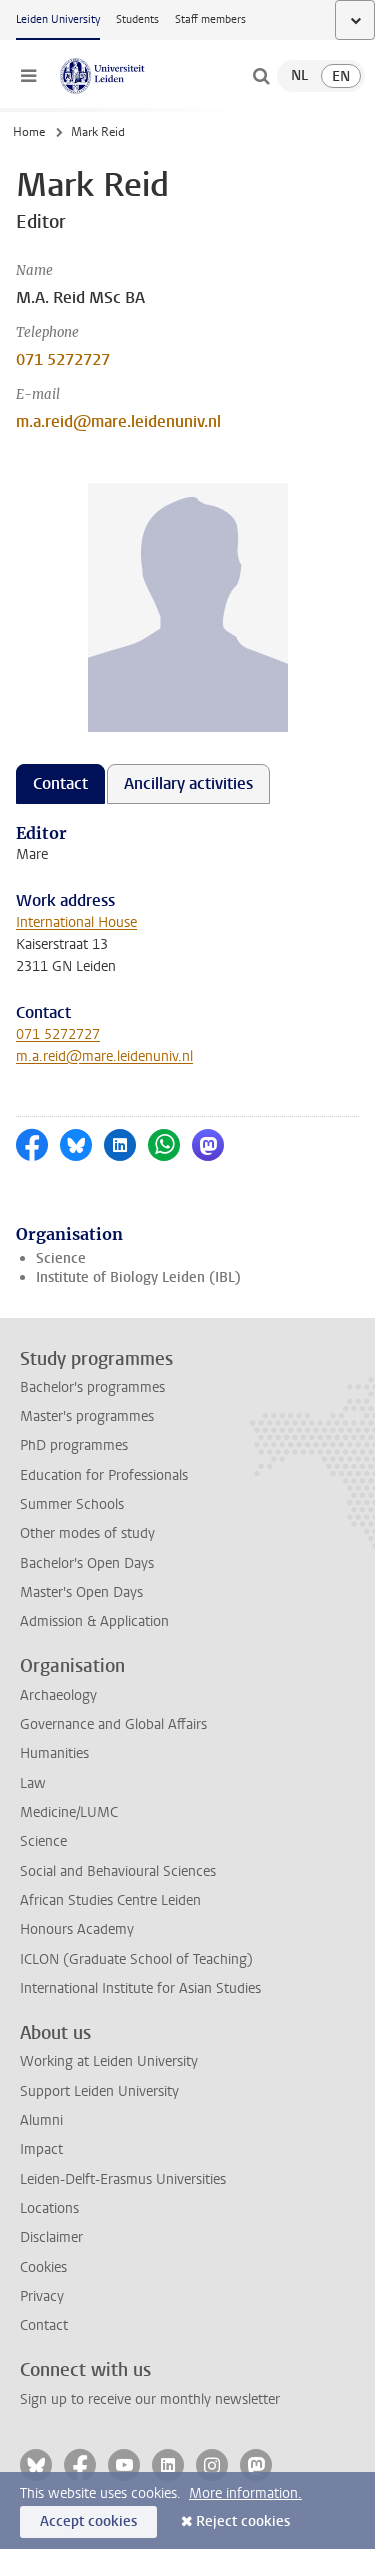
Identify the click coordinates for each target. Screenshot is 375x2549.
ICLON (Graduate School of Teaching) (136, 1959)
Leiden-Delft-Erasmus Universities (123, 2179)
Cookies (43, 2267)
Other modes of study (87, 1533)
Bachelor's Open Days (87, 1563)
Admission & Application (94, 1621)
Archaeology (58, 1695)
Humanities (54, 1753)
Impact (41, 2149)
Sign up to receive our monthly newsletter (150, 2399)
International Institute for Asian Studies (140, 1988)
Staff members (210, 19)
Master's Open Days (81, 1592)
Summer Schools (72, 1504)
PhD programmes (74, 1445)
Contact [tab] (60, 783)
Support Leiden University (99, 2091)
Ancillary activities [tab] (188, 783)
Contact (44, 2325)
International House (76, 922)
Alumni (41, 2120)
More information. (245, 2493)
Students (137, 19)
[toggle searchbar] (261, 76)
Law (33, 1783)
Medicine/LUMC (69, 1812)
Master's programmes (87, 1416)
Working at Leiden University (109, 2061)
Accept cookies (88, 2521)
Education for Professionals (104, 1475)
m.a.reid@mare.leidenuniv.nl (118, 421)
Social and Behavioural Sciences (118, 1871)
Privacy (42, 2296)
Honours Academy (77, 1929)
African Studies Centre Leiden (110, 1900)
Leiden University (58, 19)
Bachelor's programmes (92, 1387)
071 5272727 (63, 359)
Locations (49, 2208)
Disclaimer (51, 2237)
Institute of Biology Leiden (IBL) (138, 1277)
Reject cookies (243, 2521)
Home (29, 132)
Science (61, 1258)
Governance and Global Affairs (113, 1724)
